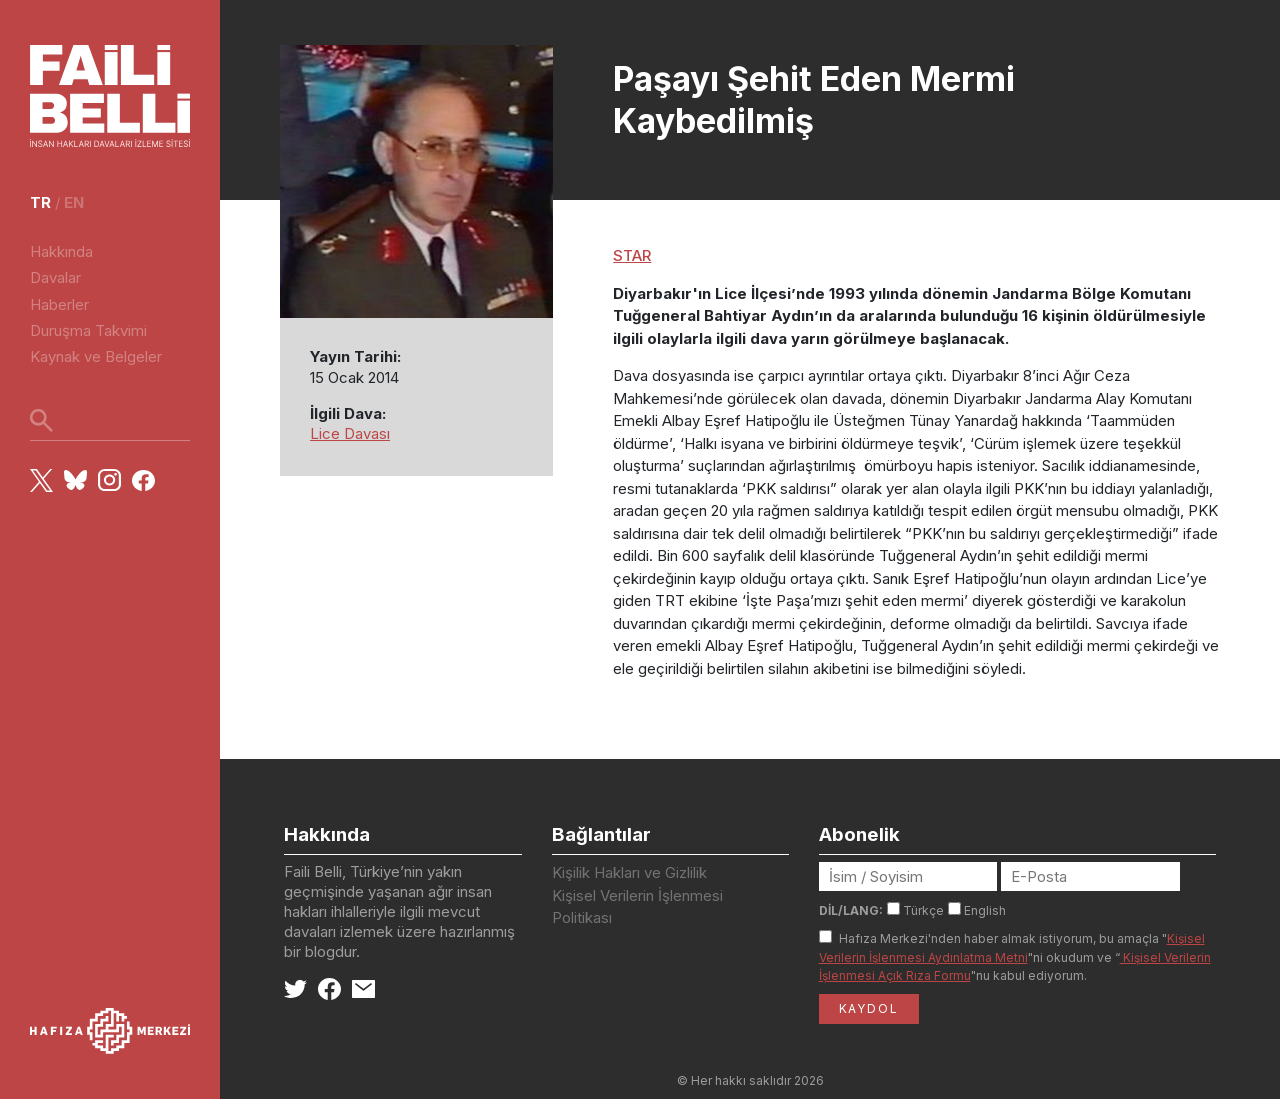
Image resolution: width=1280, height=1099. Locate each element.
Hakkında (61, 251)
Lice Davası (350, 433)
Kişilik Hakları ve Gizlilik (629, 872)
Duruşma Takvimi (88, 330)
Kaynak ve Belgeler (96, 356)
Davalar (55, 277)
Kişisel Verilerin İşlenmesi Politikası (637, 907)
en (74, 202)
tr (40, 202)
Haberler (59, 304)
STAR (632, 255)
